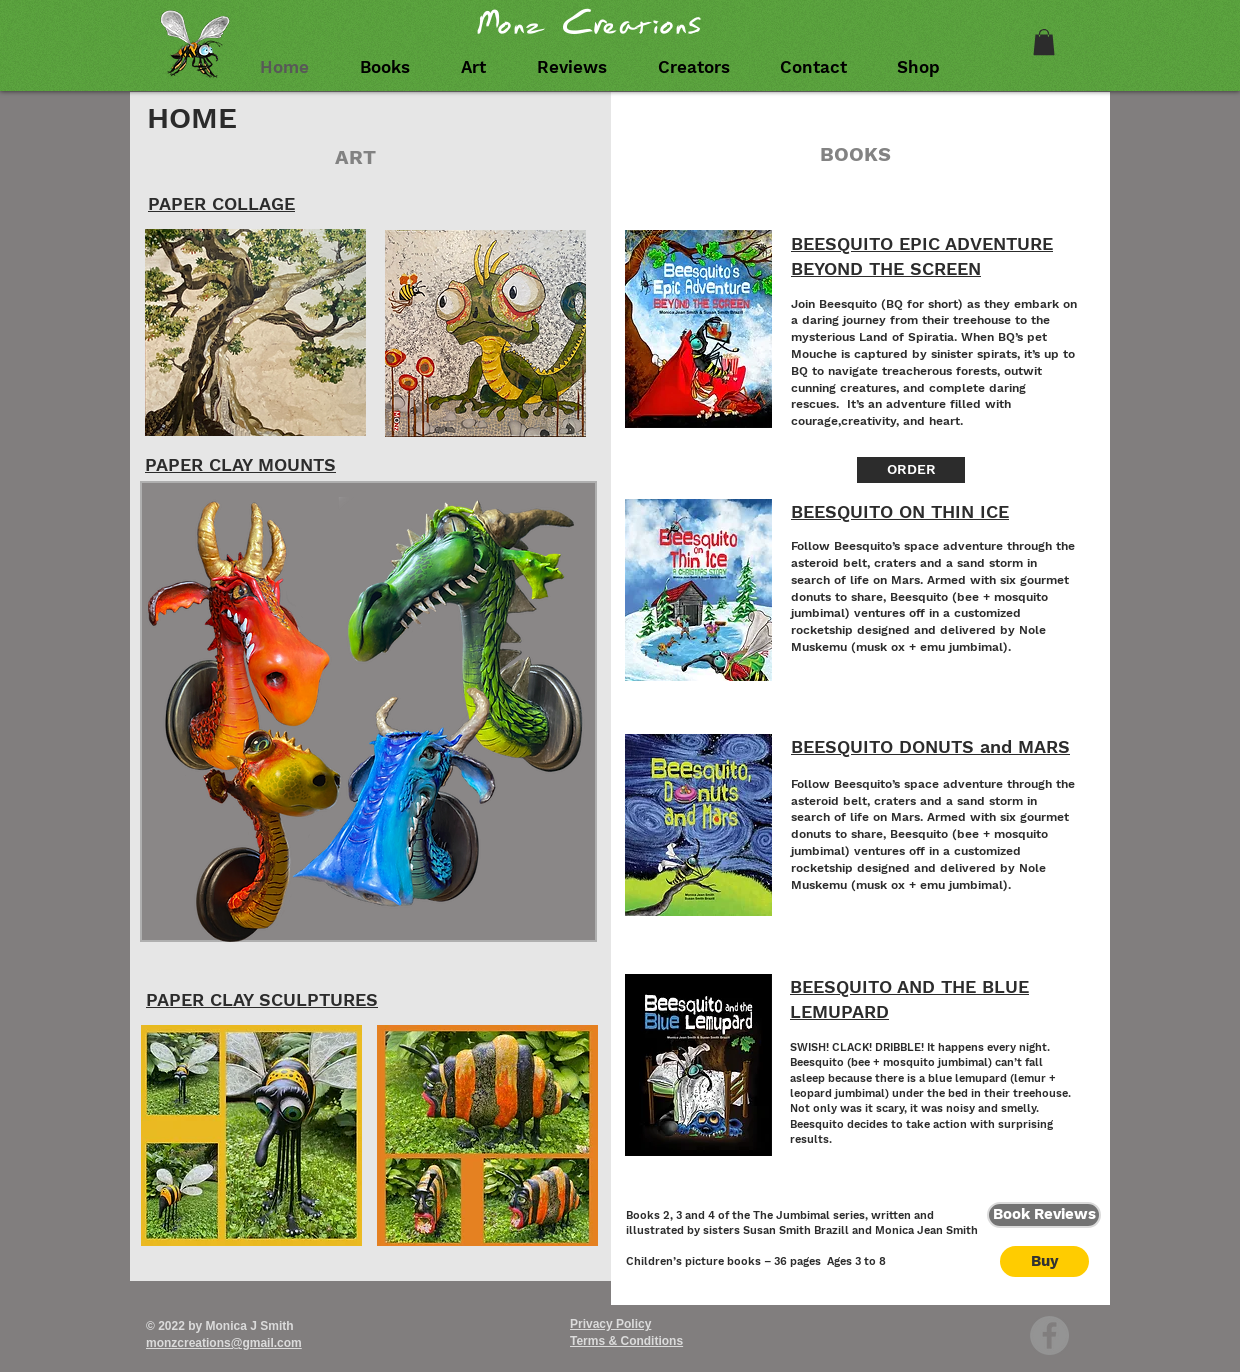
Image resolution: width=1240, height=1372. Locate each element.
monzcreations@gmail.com (224, 1343)
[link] (1044, 42)
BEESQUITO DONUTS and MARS (930, 746)
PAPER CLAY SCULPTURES (262, 999)
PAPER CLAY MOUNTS (240, 464)
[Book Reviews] (1044, 1215)
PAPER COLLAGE (221, 203)
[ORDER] (911, 470)
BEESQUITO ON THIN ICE (900, 511)
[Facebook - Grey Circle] (1049, 1335)
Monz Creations (589, 23)
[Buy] (1044, 1261)
